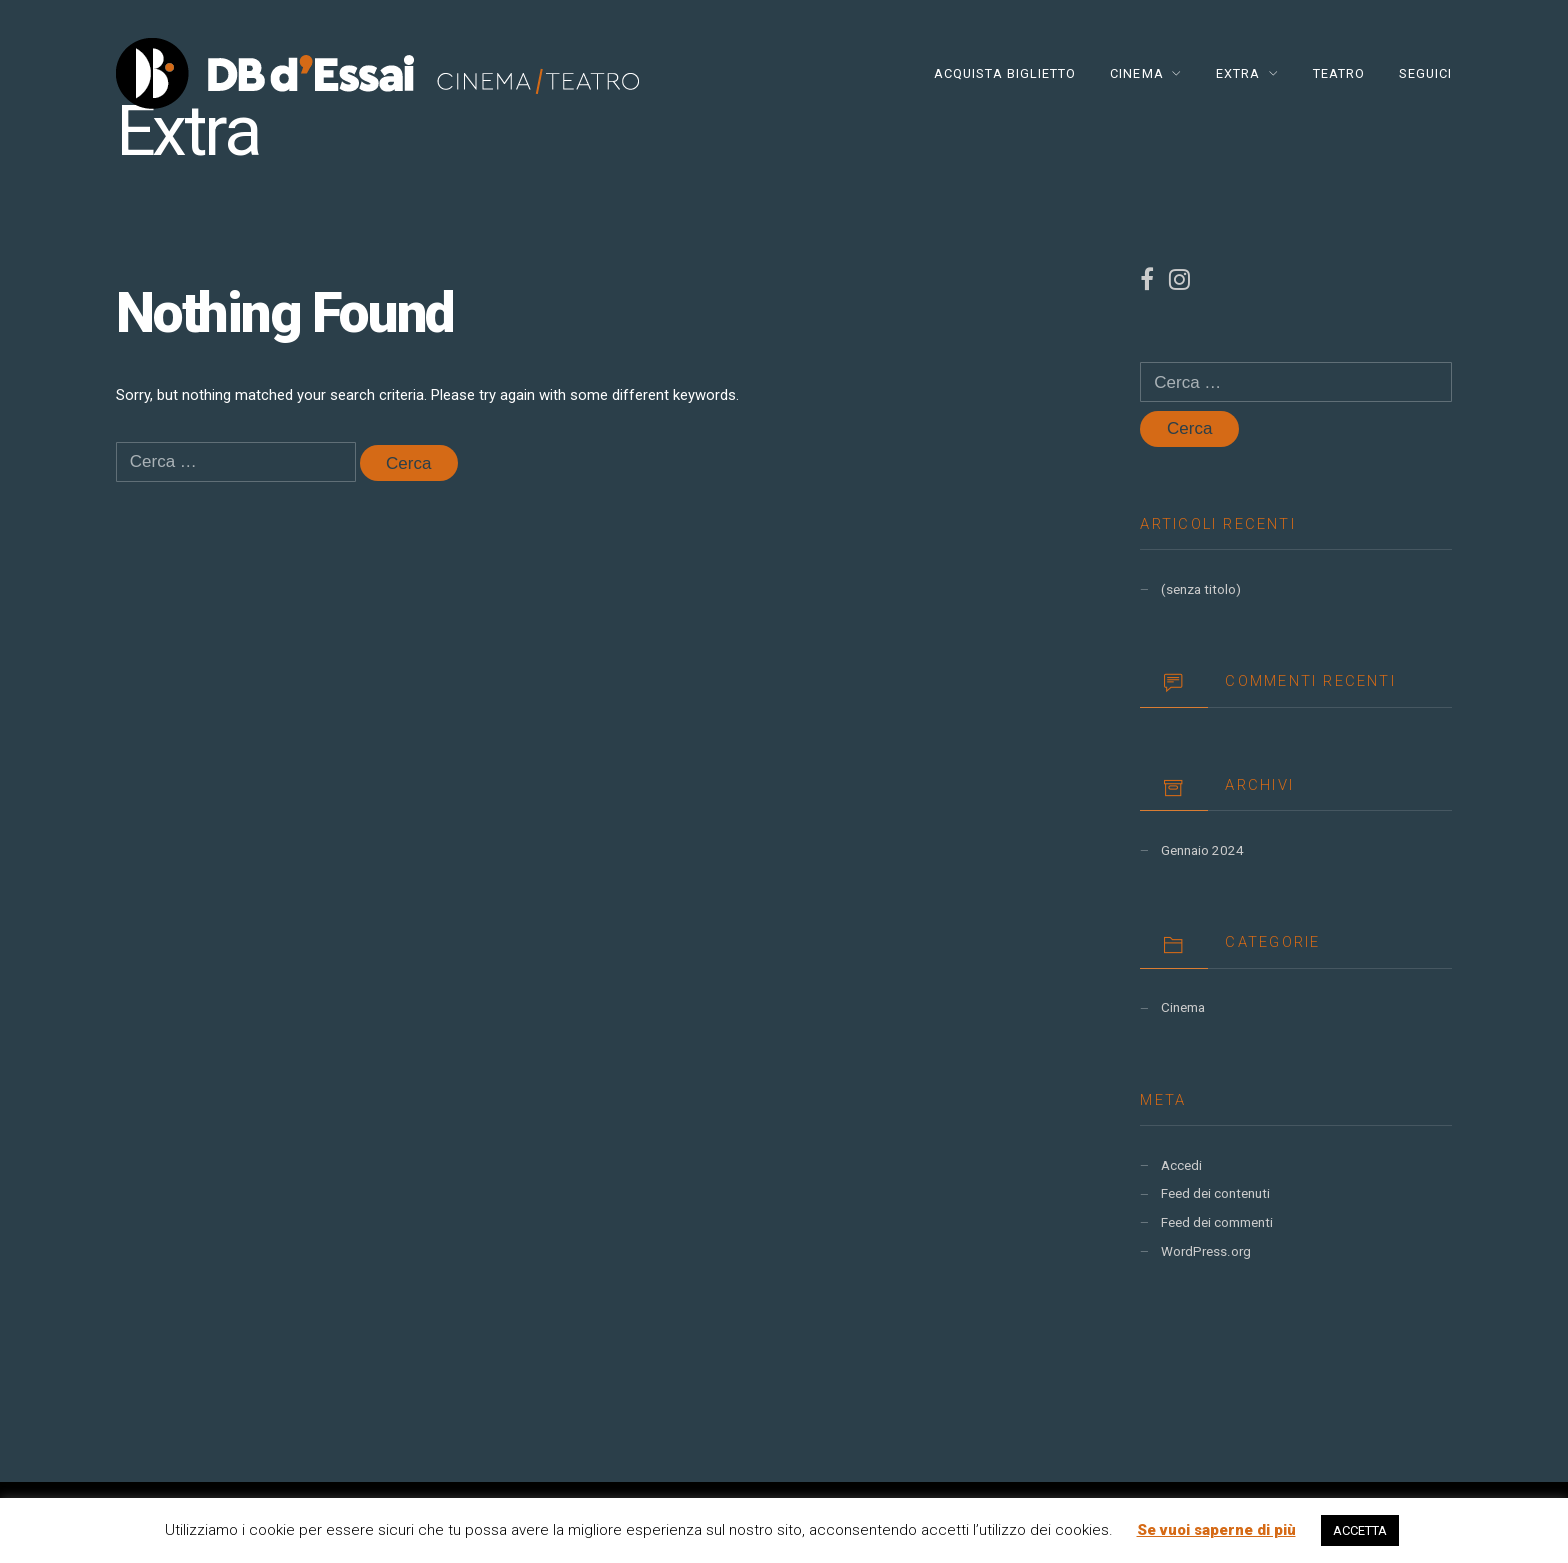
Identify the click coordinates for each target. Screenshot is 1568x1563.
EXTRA (1238, 73)
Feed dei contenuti (1215, 1193)
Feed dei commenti (1217, 1222)
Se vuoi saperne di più (1216, 1530)
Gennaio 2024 (1202, 850)
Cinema (1183, 1007)
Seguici (1425, 73)
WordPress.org (1206, 1251)
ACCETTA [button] (1360, 1530)
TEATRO (1339, 73)
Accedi (1181, 1165)
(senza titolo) (1201, 589)
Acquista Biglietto (1005, 73)
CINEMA (1136, 73)
